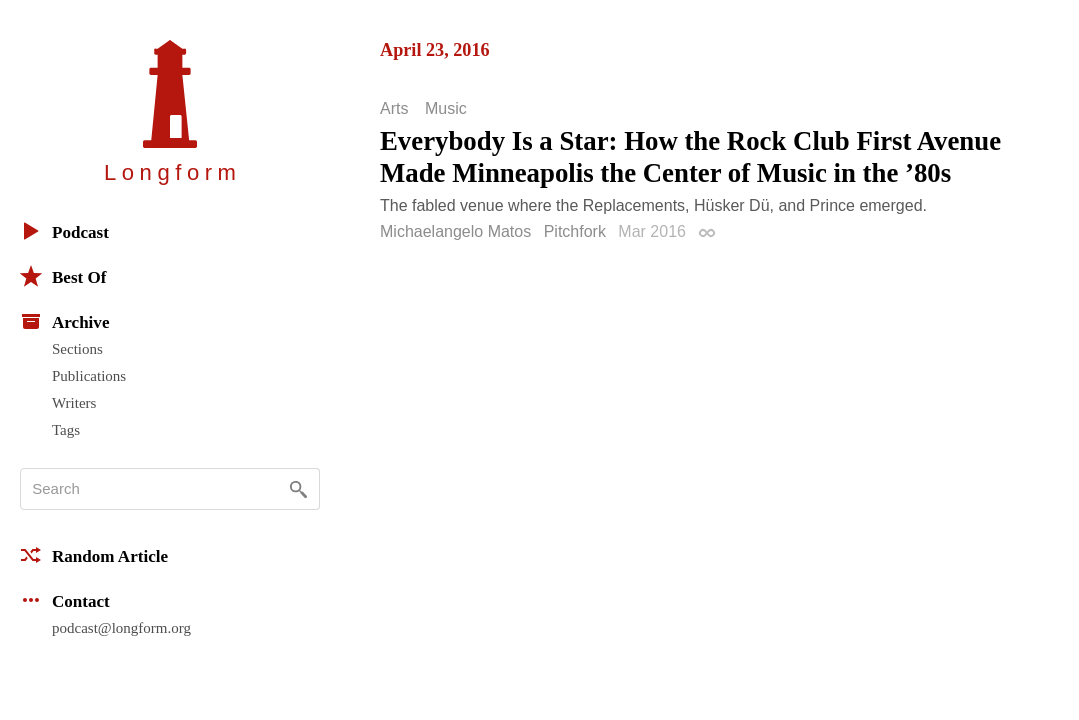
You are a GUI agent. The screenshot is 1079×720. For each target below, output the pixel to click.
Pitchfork (575, 231)
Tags (66, 430)
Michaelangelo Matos (455, 231)
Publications (89, 376)
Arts (394, 109)
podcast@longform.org (121, 628)
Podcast (64, 231)
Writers (74, 403)
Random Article (94, 555)
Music (446, 109)
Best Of (63, 276)
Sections (77, 349)
